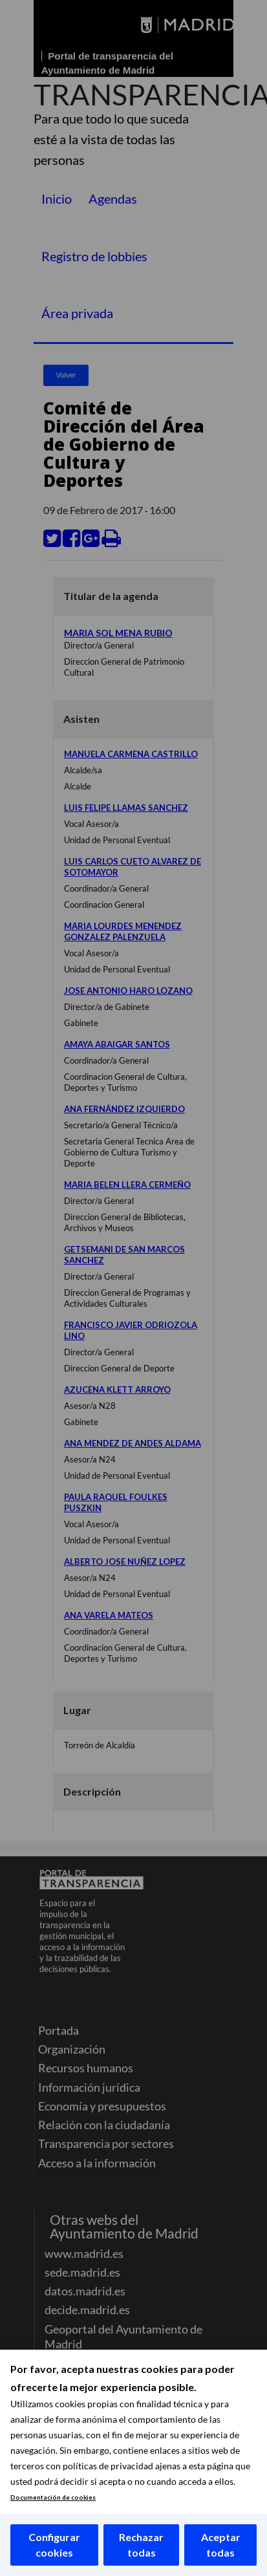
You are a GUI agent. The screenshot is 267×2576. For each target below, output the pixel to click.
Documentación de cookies (53, 2497)
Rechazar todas (141, 2545)
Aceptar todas (220, 2545)
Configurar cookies (54, 2545)
